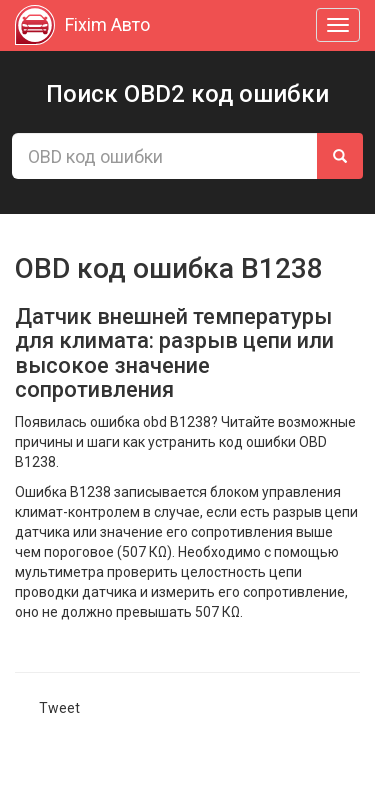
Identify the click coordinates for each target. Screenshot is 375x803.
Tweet (59, 708)
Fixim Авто (82, 25)
